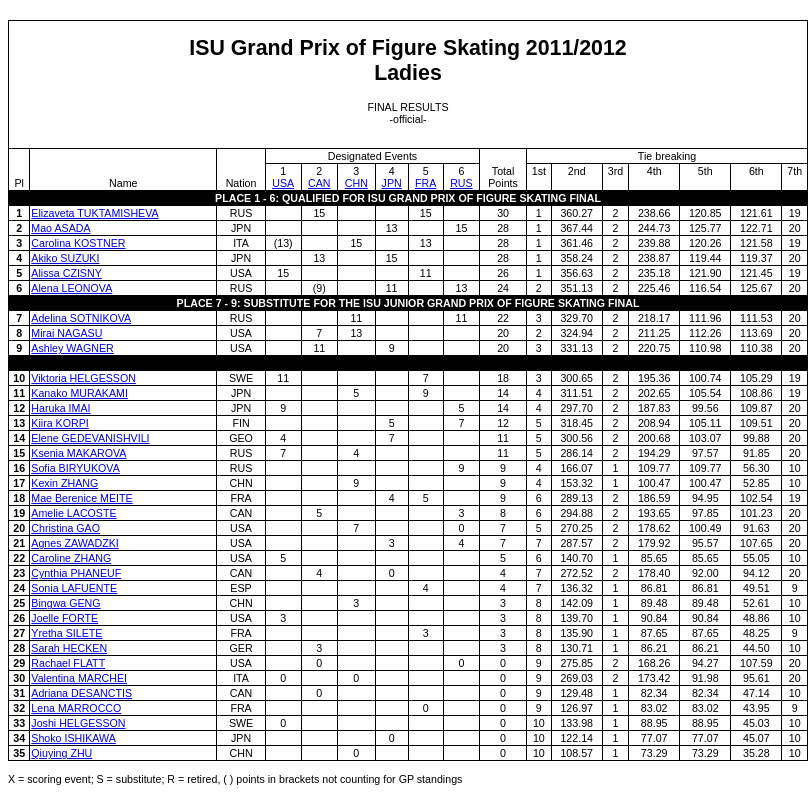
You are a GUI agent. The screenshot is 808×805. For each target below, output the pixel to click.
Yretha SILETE (66, 633)
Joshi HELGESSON (78, 723)
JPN (392, 183)
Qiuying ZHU (61, 753)
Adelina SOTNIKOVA (81, 318)
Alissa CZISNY (66, 273)
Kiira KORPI (59, 423)
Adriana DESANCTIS (81, 693)
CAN (319, 183)
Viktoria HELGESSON (83, 378)
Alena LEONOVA (71, 288)
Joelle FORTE (64, 618)
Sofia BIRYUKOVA (75, 468)
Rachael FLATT (68, 663)
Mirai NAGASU (66, 333)
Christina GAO (65, 528)
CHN (356, 183)
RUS (461, 183)
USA (283, 183)
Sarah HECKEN (69, 648)
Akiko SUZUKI (65, 258)
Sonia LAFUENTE (74, 588)
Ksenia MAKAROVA (78, 453)
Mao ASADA (60, 228)
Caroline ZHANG (71, 558)
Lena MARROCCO (76, 708)
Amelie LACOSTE (73, 513)
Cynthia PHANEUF (76, 573)
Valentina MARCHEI (79, 678)
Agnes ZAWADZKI (74, 543)
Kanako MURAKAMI (79, 393)
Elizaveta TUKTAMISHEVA (94, 213)
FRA (425, 183)
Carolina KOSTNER (78, 243)
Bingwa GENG (65, 603)
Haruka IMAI (60, 408)
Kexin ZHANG (64, 483)
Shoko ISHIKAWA (73, 738)
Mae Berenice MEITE (81, 498)
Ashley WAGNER (72, 348)
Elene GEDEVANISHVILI (90, 438)
